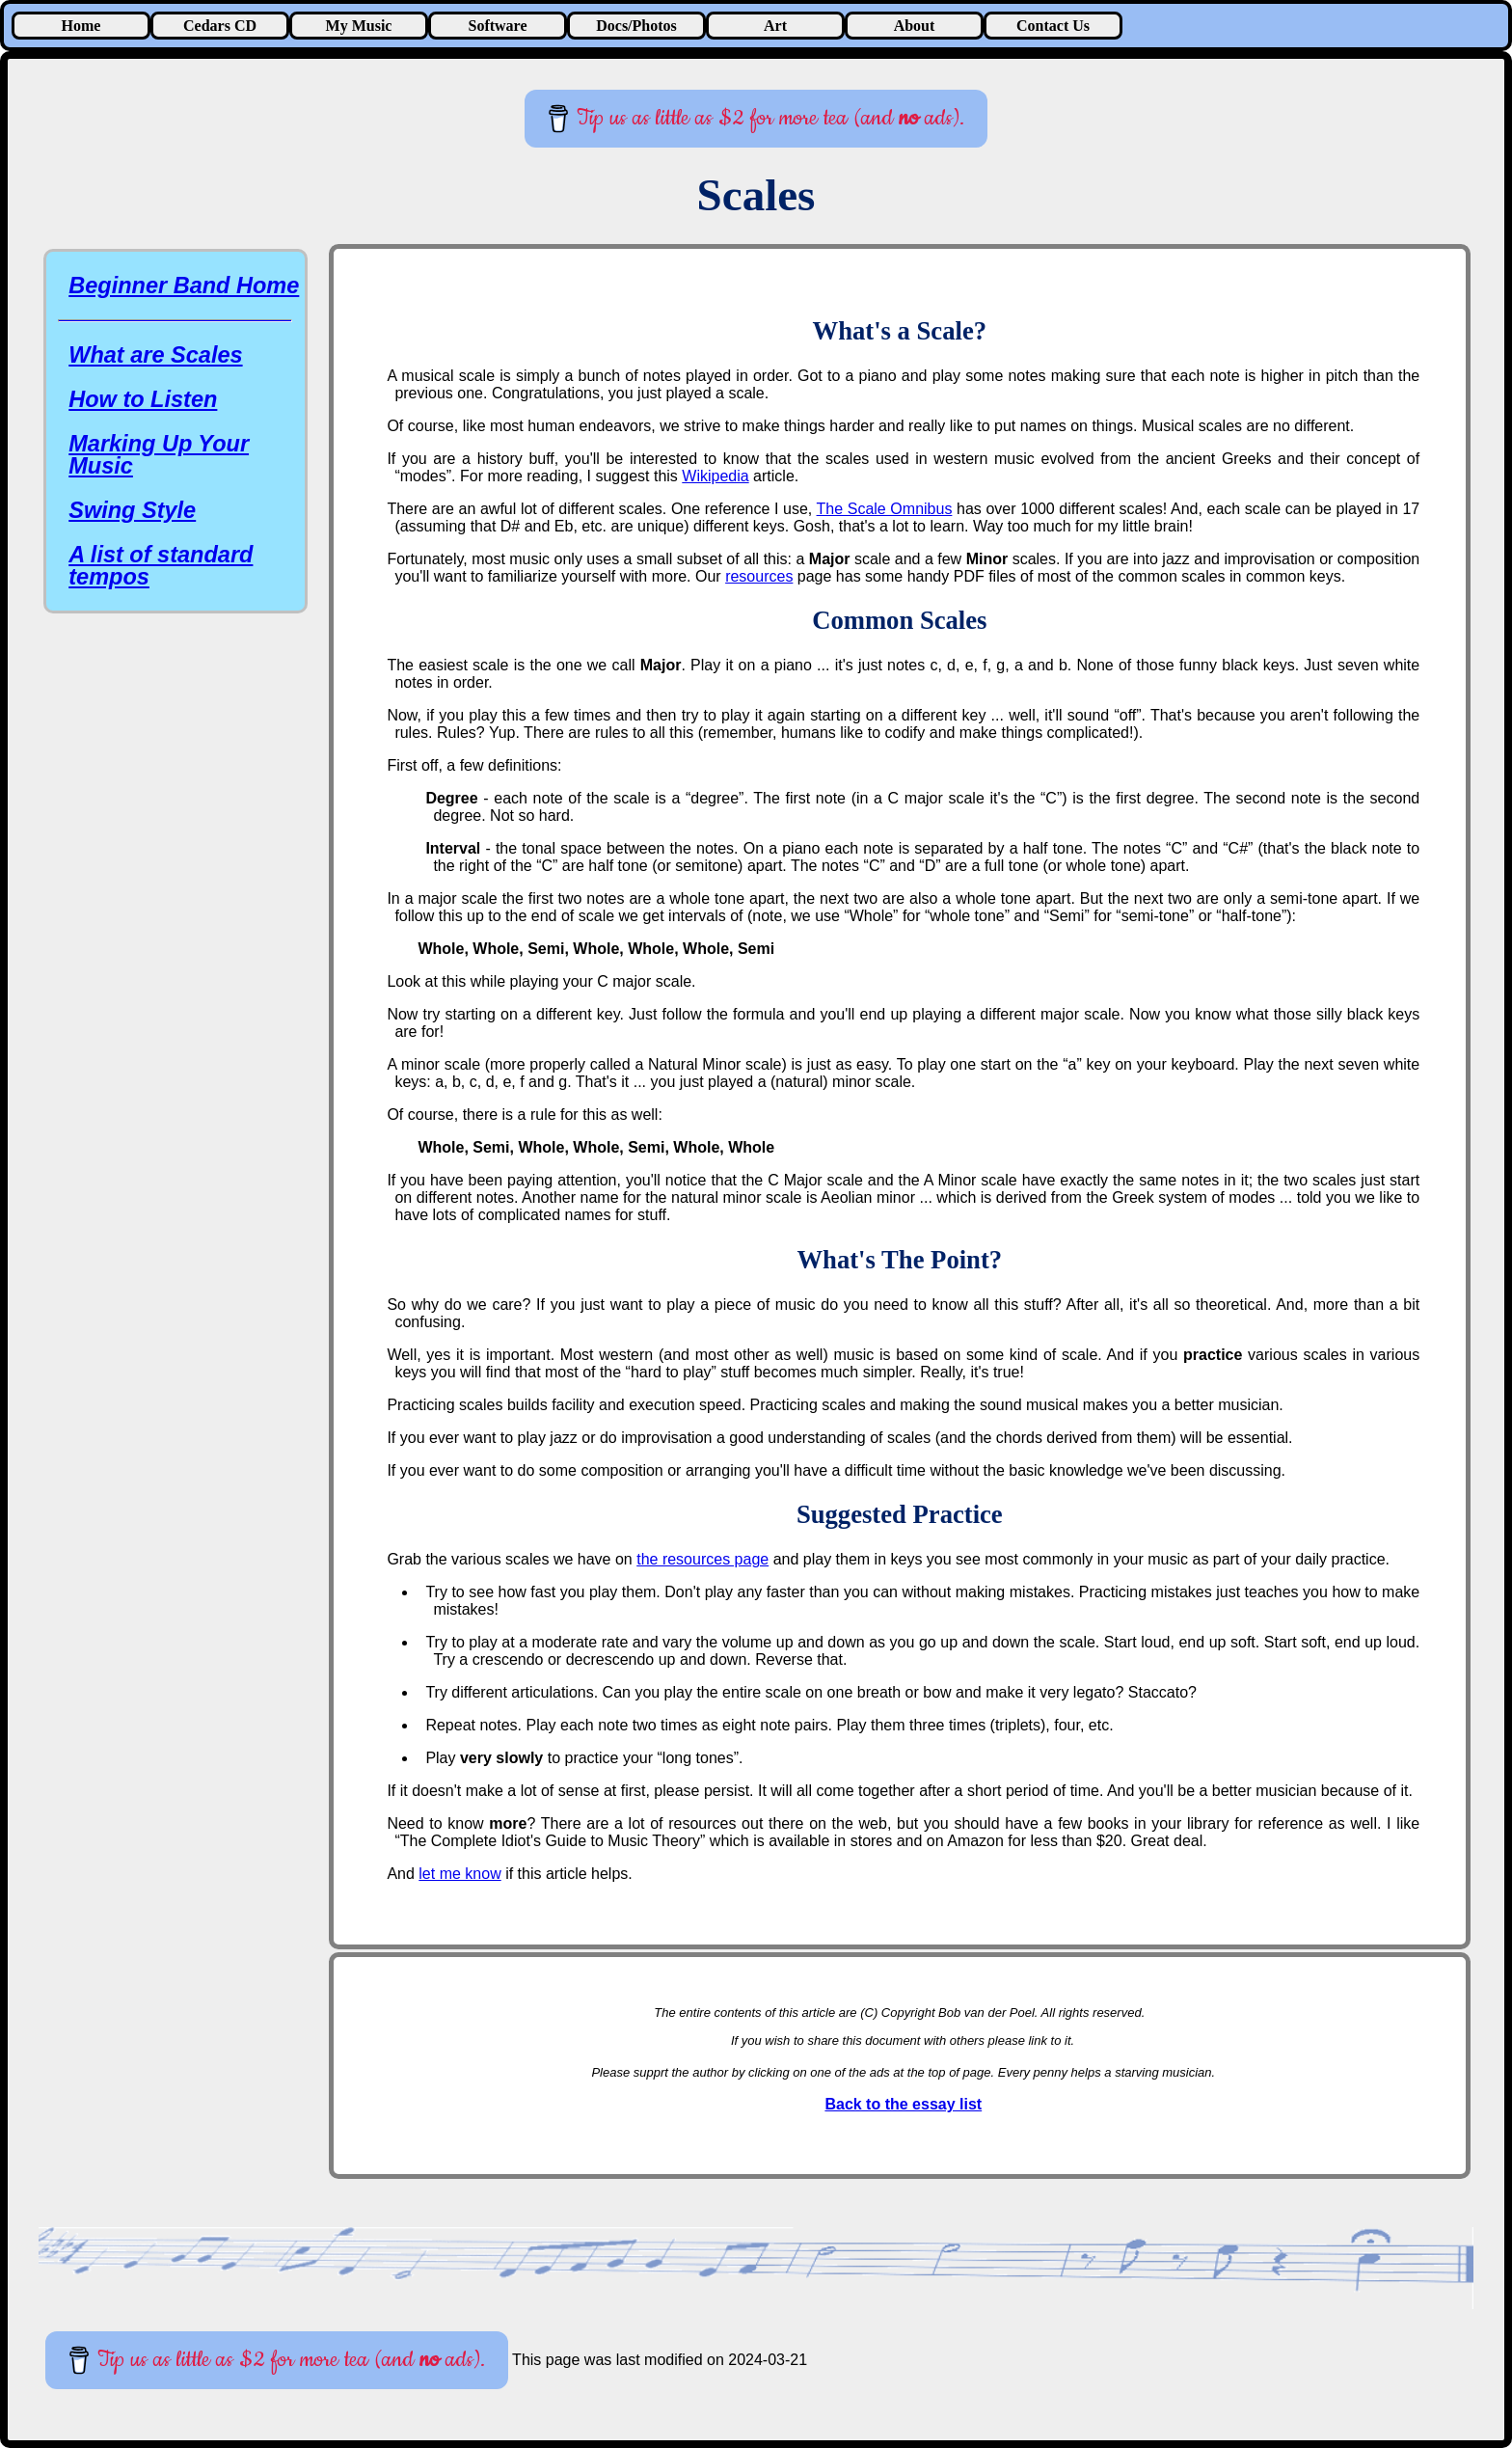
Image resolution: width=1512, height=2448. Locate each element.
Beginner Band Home (183, 285)
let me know (459, 1873)
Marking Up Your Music (158, 454)
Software (497, 25)
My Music (359, 25)
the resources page (702, 1559)
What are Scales (155, 354)
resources (759, 576)
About (914, 25)
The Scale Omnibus (885, 509)
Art (775, 25)
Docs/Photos (636, 25)
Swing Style (132, 510)
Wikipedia (715, 476)
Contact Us (1053, 25)
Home (81, 25)
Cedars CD (219, 25)
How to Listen (142, 399)
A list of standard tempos (160, 565)
